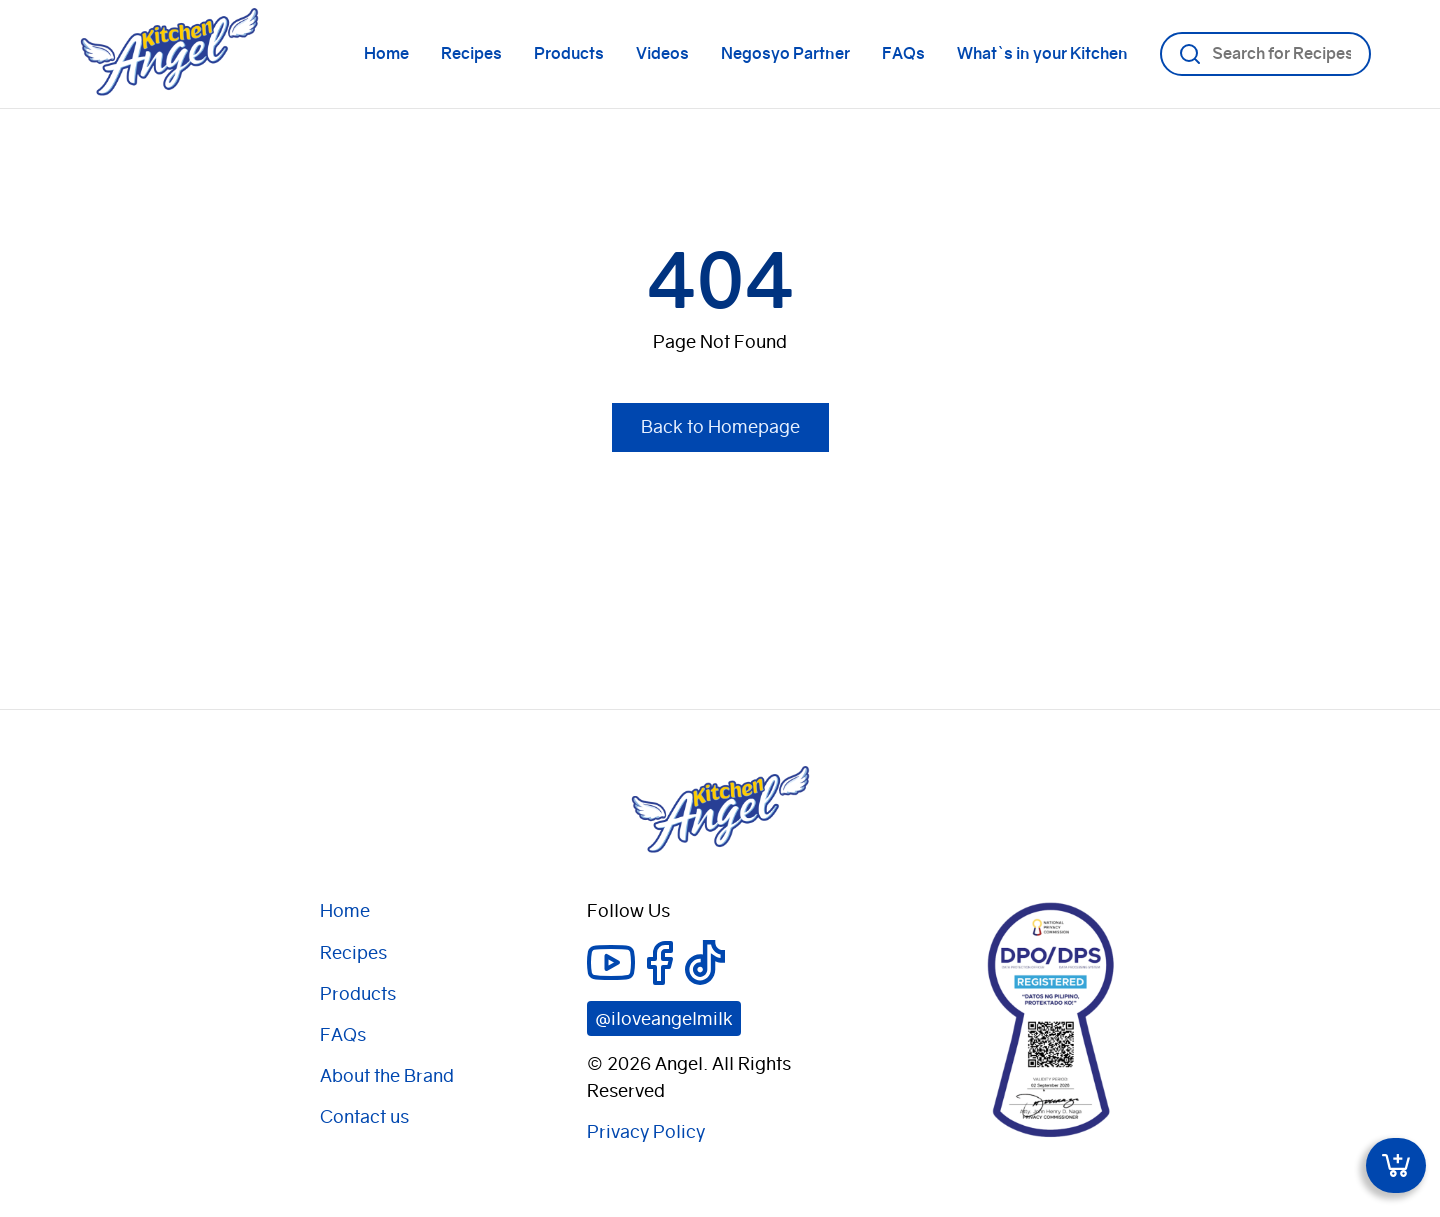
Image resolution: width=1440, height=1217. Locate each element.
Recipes (471, 53)
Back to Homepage (720, 426)
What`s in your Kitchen (1042, 53)
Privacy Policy (646, 1131)
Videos (662, 53)
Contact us (364, 1116)
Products (569, 53)
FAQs (903, 53)
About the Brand (387, 1075)
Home (386, 53)
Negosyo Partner (785, 53)
